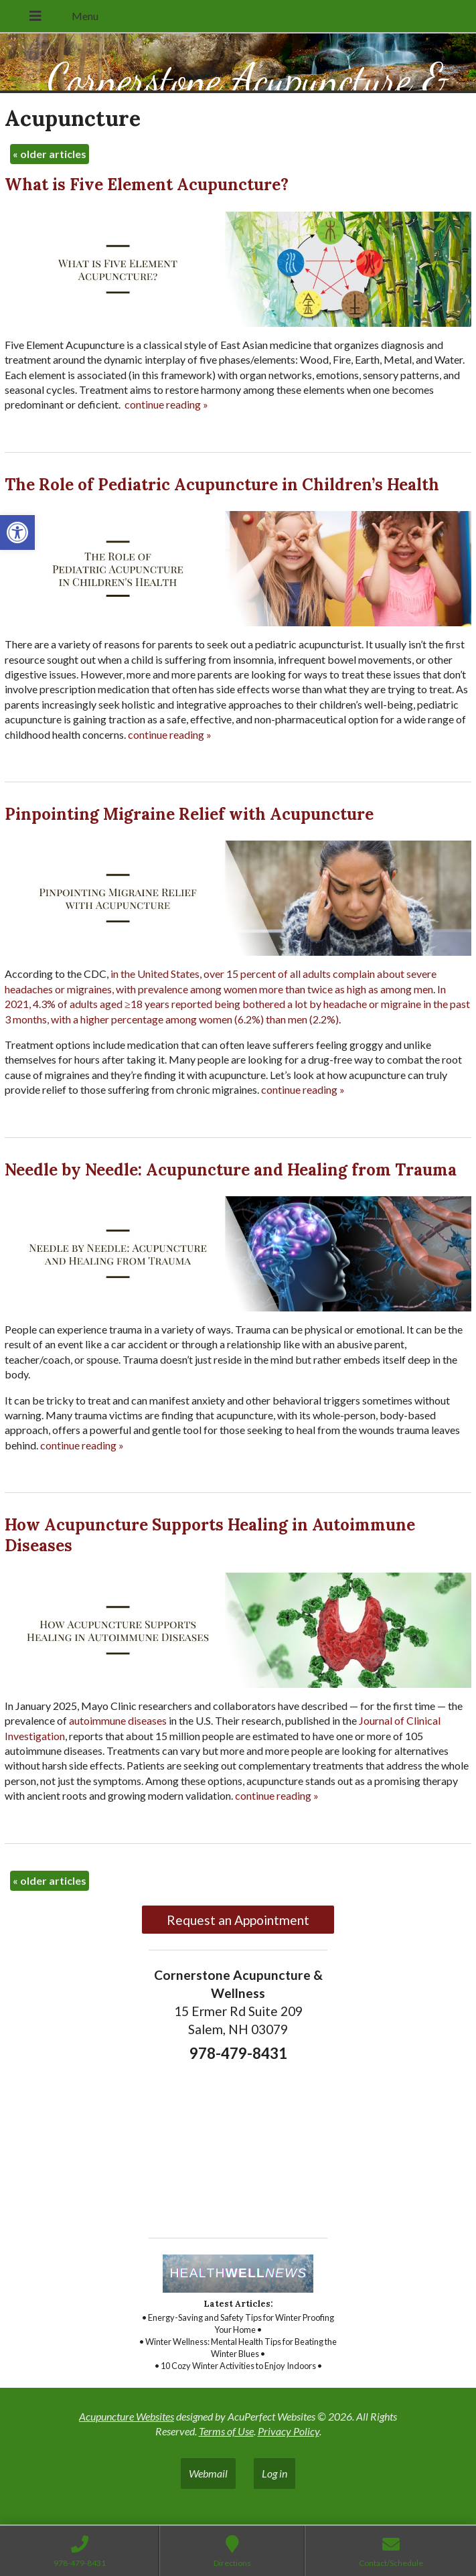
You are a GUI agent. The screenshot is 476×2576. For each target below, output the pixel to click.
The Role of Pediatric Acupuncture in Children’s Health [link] (222, 484)
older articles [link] (49, 153)
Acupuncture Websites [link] (126, 2416)
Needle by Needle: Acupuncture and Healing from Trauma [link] (231, 1169)
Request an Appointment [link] (238, 1920)
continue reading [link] (166, 404)
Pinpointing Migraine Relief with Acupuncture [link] (189, 814)
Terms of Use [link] (226, 2431)
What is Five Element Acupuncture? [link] (147, 184)
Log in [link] (274, 2473)
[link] (17, 532)
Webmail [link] (208, 2473)
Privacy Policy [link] (288, 2431)
